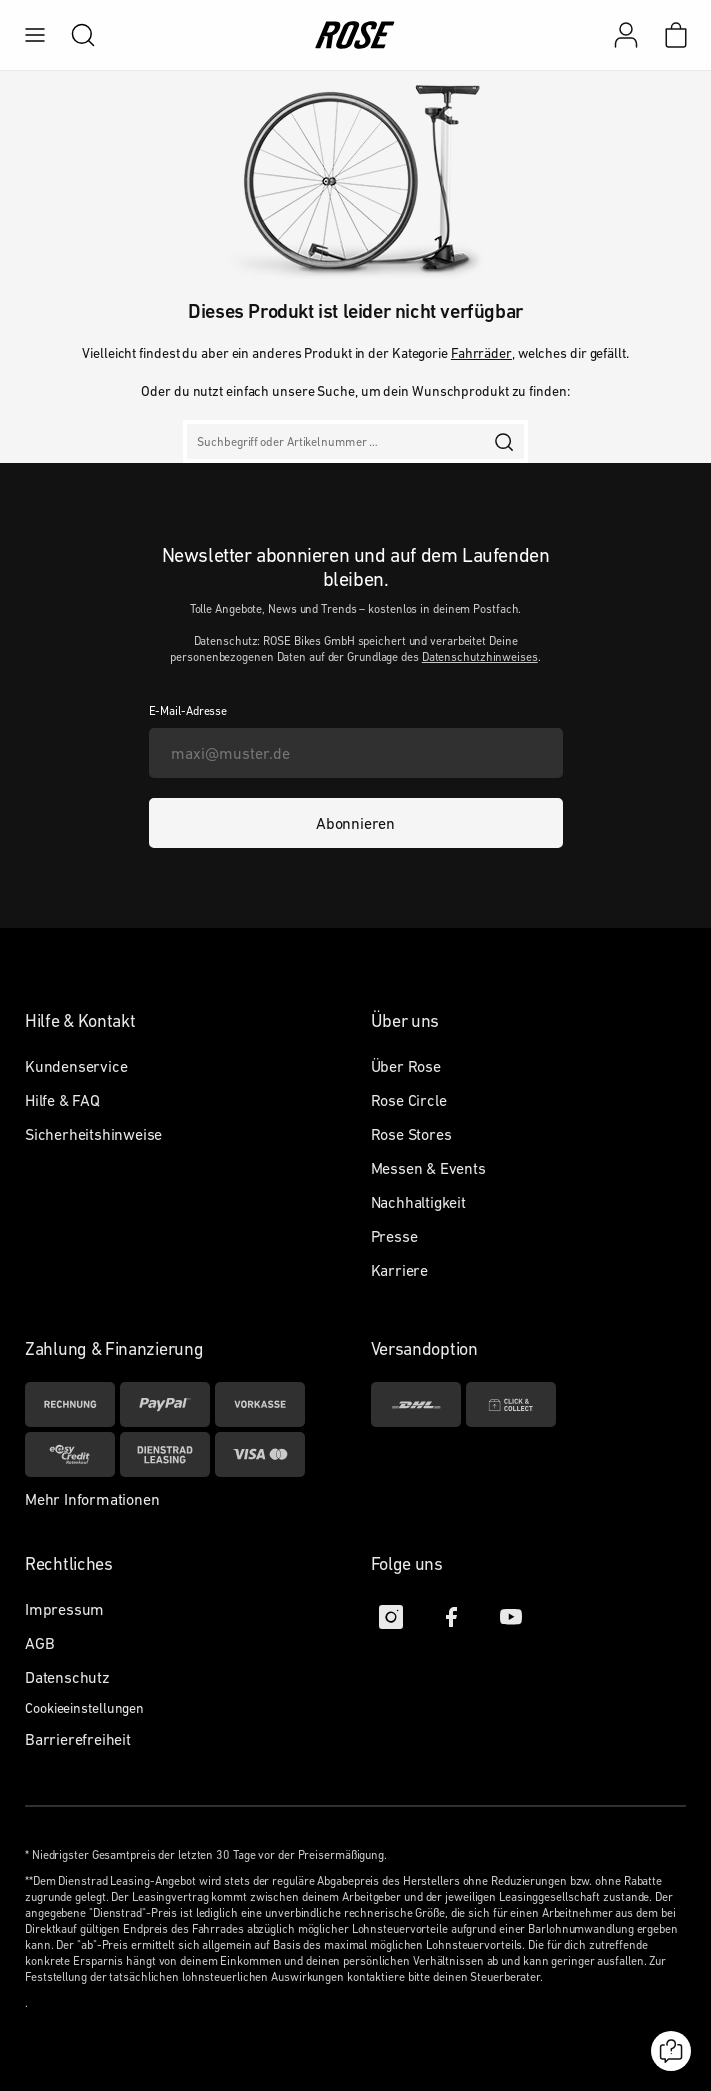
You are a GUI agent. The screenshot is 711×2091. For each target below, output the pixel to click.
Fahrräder (481, 353)
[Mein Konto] (626, 35)
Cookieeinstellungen (84, 1708)
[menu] (35, 35)
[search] (73, 35)
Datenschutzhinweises (480, 657)
